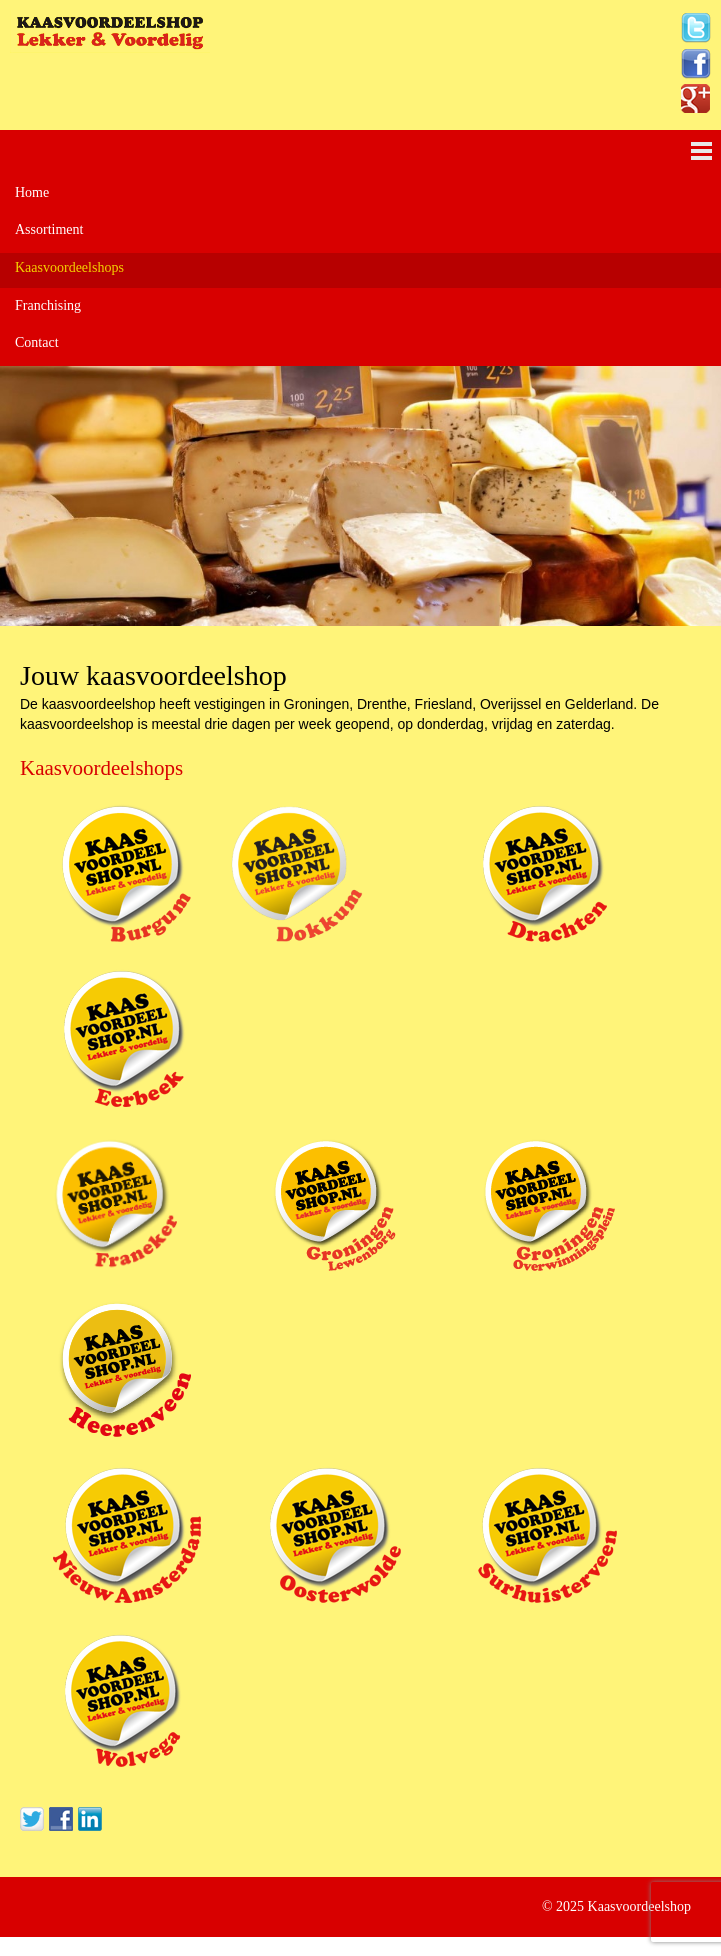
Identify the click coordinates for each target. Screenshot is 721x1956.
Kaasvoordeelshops (69, 267)
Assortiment (49, 229)
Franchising (48, 305)
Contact (37, 342)
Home (32, 192)
